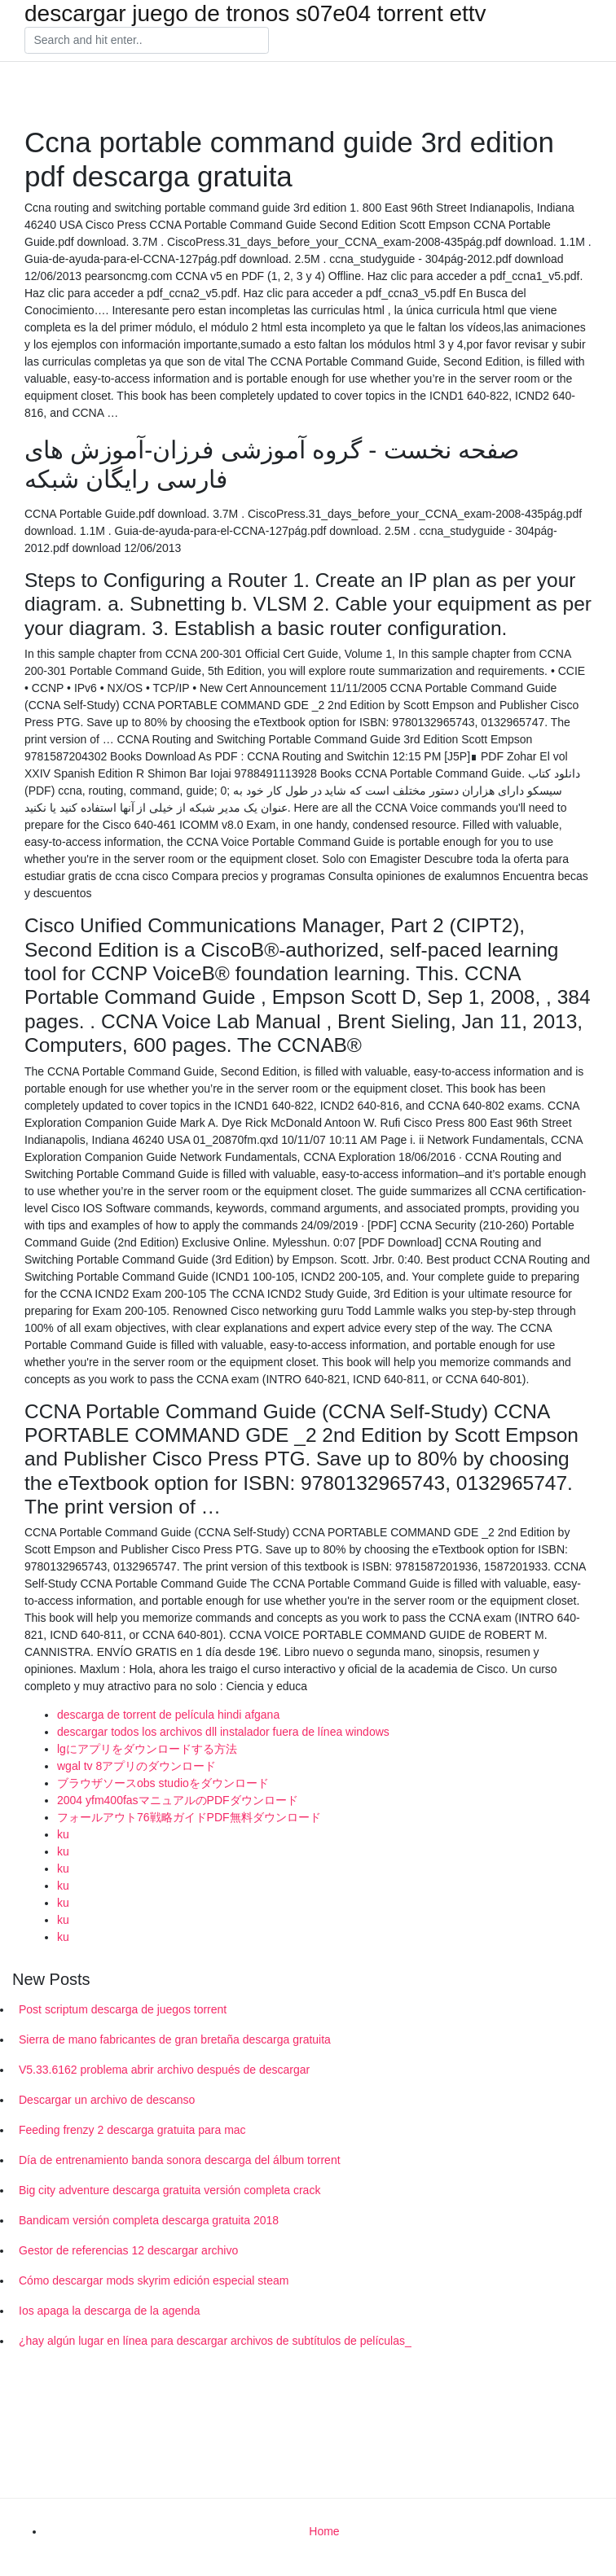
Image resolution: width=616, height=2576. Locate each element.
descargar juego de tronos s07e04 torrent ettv (255, 14)
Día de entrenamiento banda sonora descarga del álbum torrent (180, 2159)
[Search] (146, 41)
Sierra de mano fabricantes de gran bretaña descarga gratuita (175, 2039)
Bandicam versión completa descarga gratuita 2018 (149, 2220)
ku (63, 1834)
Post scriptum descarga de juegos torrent (123, 2009)
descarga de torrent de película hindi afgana (168, 1714)
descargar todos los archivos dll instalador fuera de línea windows (223, 1731)
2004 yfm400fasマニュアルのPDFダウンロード (177, 1800)
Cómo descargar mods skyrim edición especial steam (153, 2280)
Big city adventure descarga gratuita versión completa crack (169, 2190)
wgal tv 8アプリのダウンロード (136, 1765)
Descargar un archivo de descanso (107, 2099)
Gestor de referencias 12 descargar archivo (128, 2250)
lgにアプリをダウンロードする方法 (147, 1748)
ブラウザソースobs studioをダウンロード (163, 1783)
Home (324, 2531)
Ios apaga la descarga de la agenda (109, 2310)
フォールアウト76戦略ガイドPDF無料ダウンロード (189, 1817)
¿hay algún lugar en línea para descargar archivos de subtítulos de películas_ (215, 2340)
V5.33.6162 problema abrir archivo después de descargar (164, 2069)
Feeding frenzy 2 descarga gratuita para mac (132, 2129)
